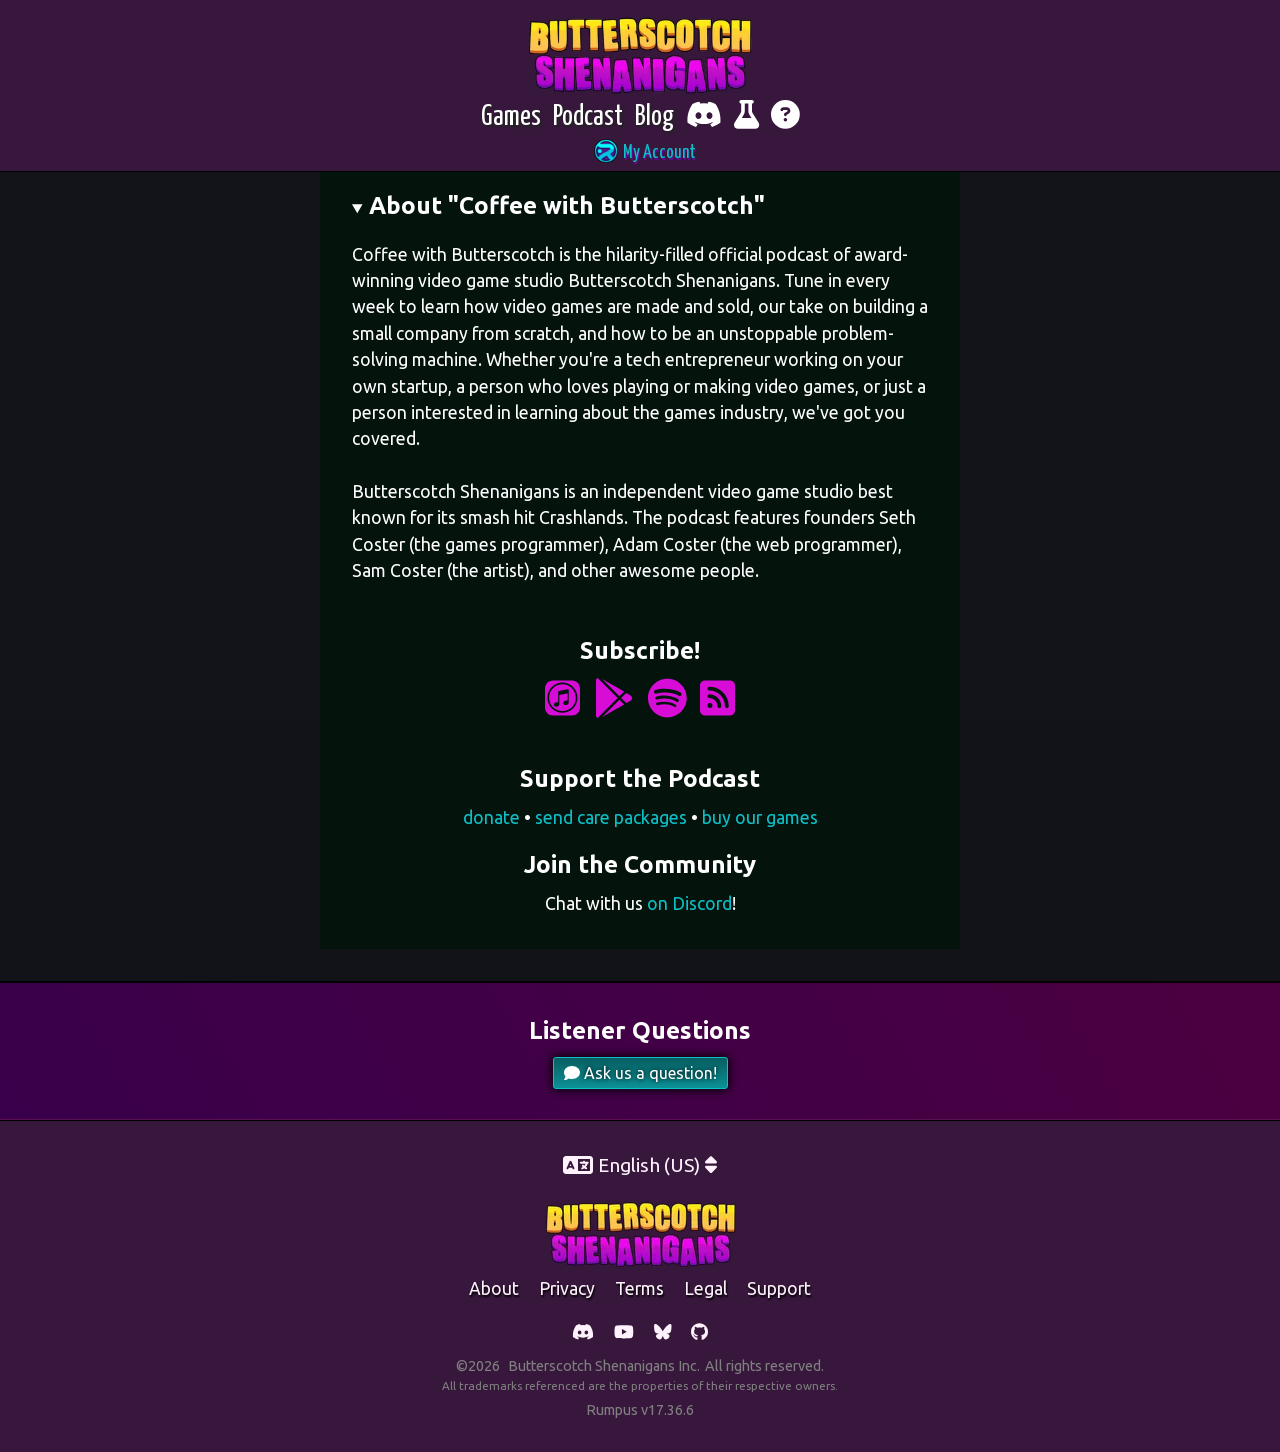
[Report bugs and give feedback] (746, 117)
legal (705, 1288)
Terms (639, 1288)
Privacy (567, 1288)
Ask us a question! (640, 1073)
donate (491, 817)
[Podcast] (588, 117)
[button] (640, 153)
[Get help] (785, 117)
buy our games (760, 817)
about (494, 1288)
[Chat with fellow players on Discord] (704, 117)
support (779, 1288)
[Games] (511, 117)
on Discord (689, 903)
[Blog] (654, 117)
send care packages (611, 817)
